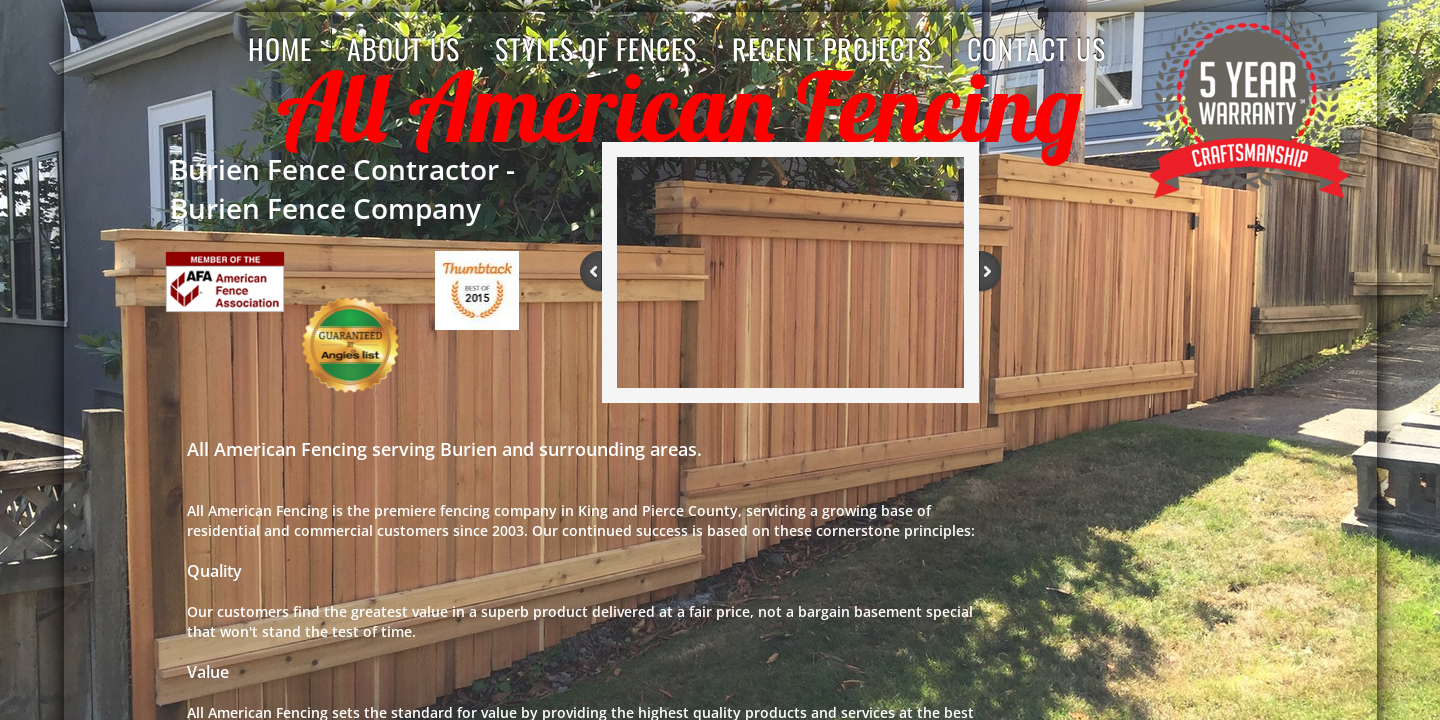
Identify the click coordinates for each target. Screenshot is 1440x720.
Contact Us (1036, 48)
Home (280, 48)
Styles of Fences (596, 48)
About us (403, 48)
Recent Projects (832, 48)
